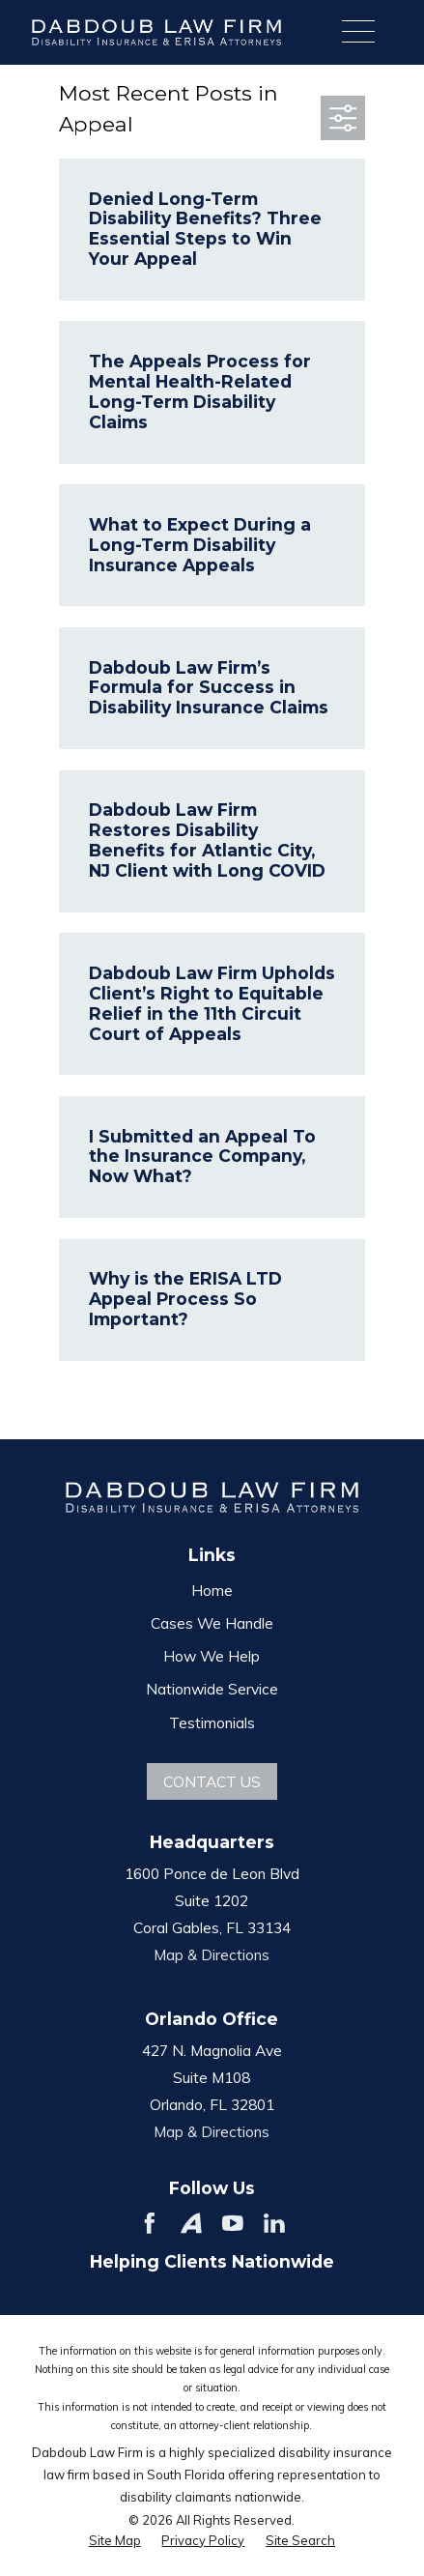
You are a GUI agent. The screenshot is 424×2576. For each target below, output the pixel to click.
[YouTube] (232, 2223)
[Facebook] (149, 2223)
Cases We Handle (212, 1623)
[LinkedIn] (274, 2223)
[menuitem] (115, 2540)
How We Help (211, 1655)
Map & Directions (211, 1954)
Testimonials (212, 1722)
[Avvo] (191, 2223)
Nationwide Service (212, 1688)
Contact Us (212, 1781)
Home (212, 1590)
